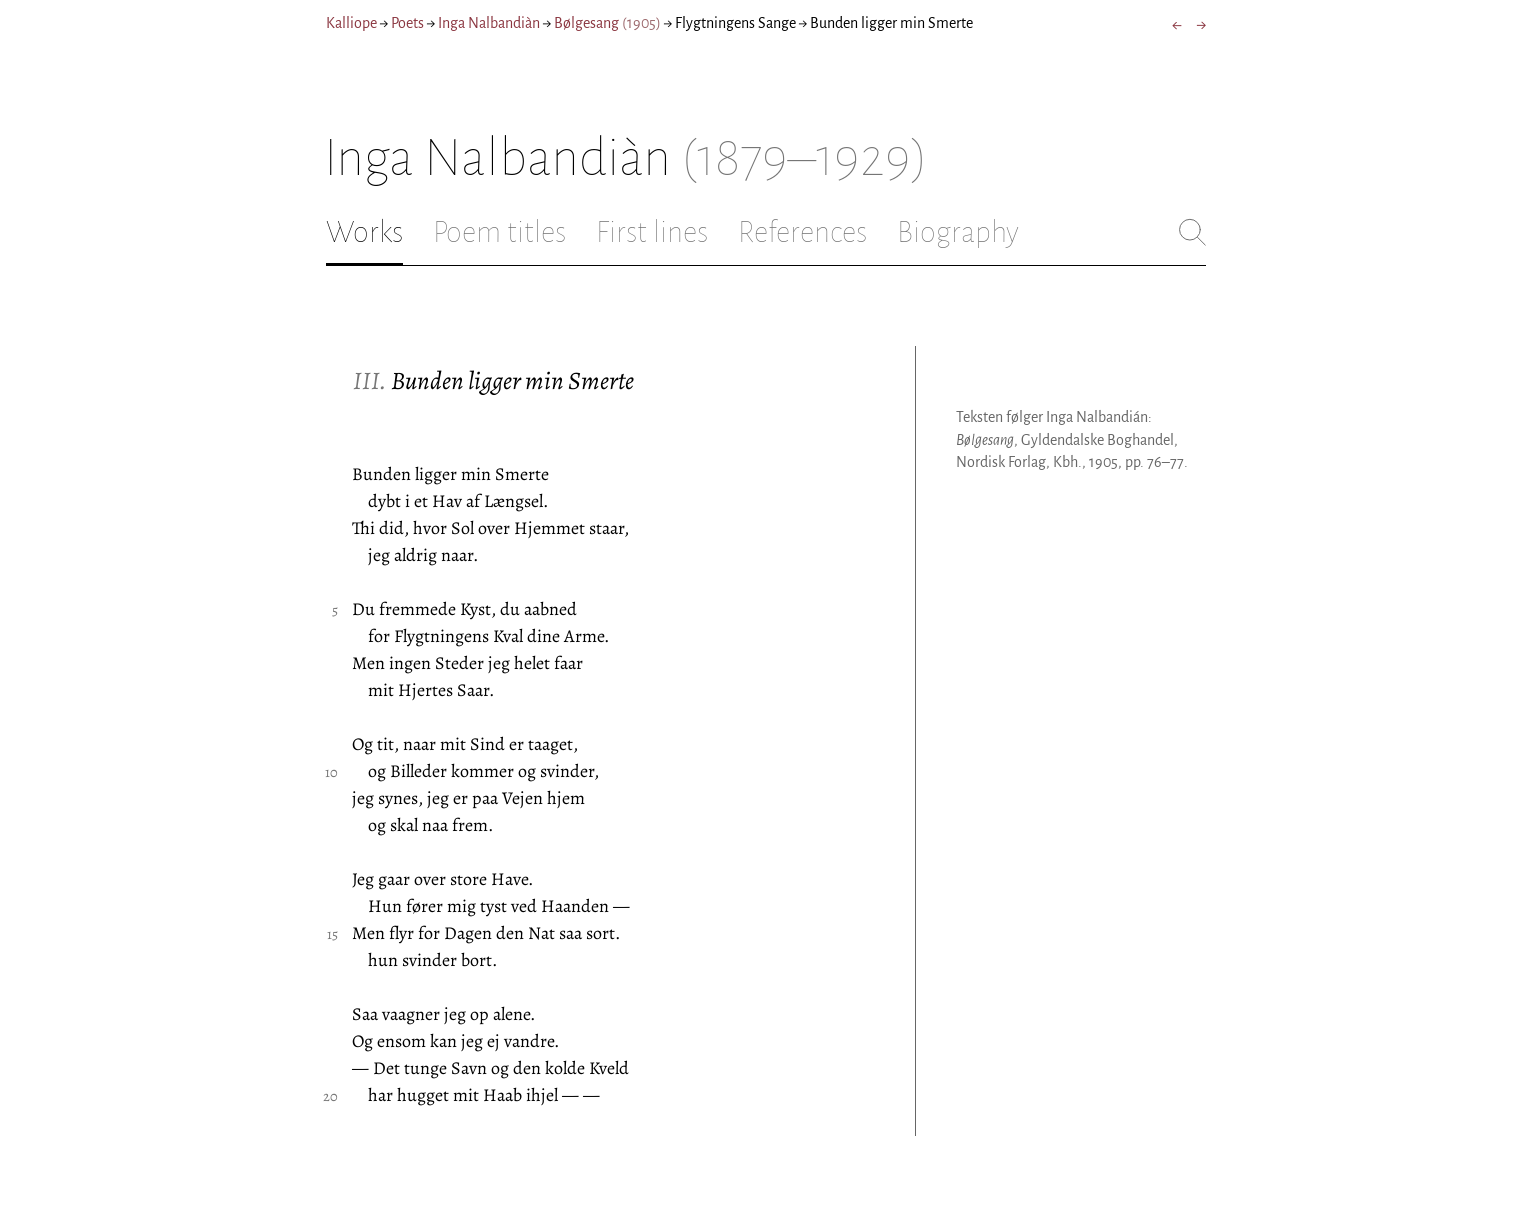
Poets (407, 23)
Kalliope (351, 23)
